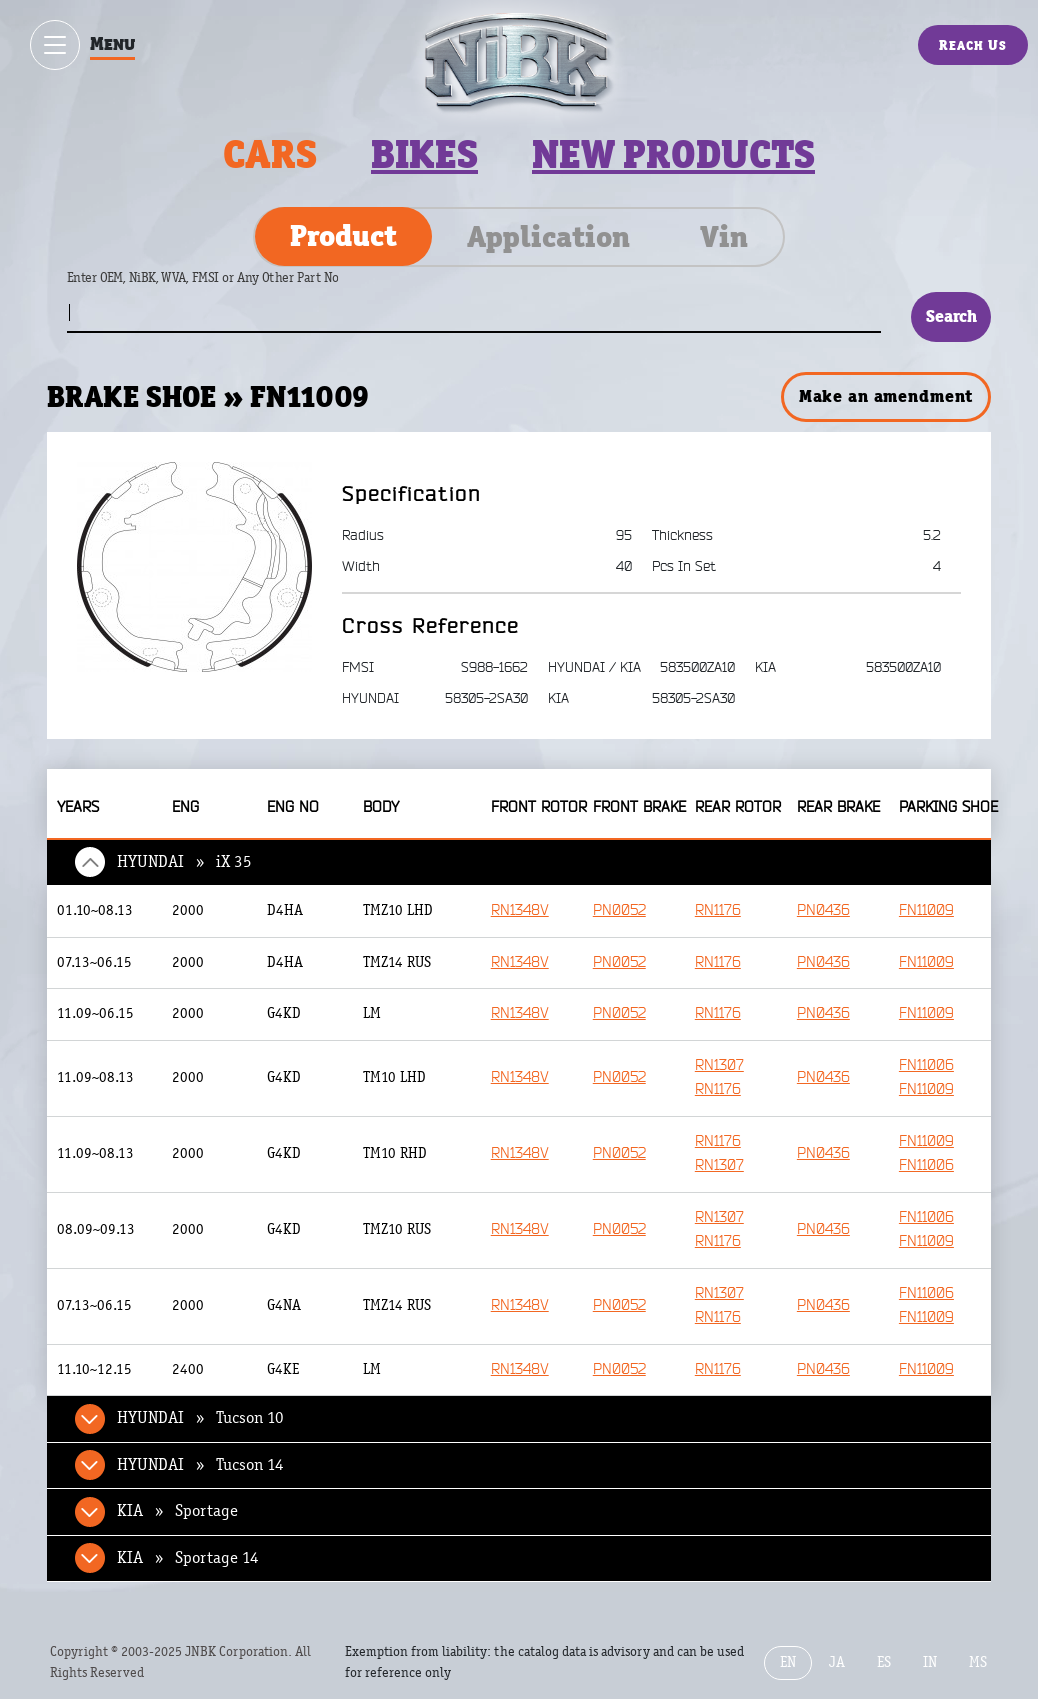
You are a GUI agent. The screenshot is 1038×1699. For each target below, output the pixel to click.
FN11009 (926, 910)
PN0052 (619, 910)
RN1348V (520, 910)
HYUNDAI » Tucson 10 (200, 1418)
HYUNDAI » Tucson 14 (200, 1465)
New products (673, 154)
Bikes (424, 154)
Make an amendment (886, 396)
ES (884, 1662)
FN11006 (926, 1065)
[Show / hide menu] (55, 45)
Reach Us (973, 45)
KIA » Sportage (177, 1511)
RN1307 (719, 1065)
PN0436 (823, 910)
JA (837, 1662)
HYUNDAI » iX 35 (184, 862)
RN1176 (718, 910)
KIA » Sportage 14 (188, 1558)
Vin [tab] (724, 237)
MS (978, 1662)
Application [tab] (548, 237)
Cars (270, 154)
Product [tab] (343, 236)
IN (930, 1662)
